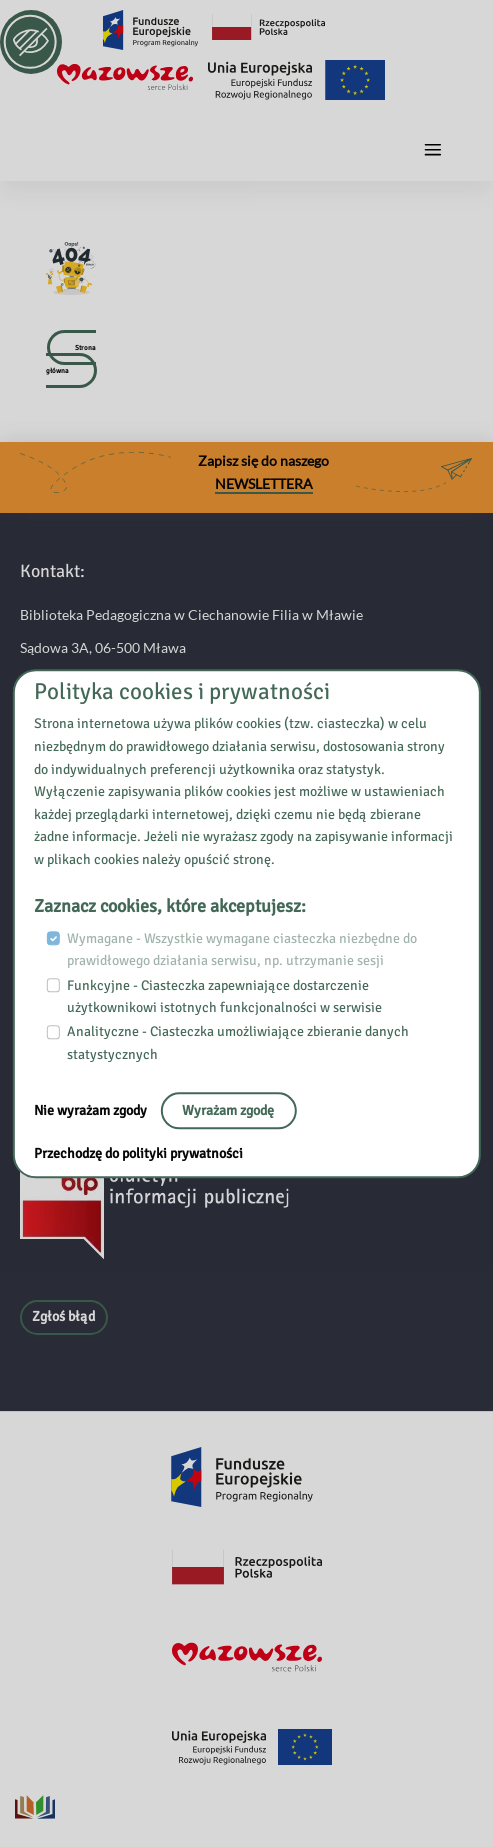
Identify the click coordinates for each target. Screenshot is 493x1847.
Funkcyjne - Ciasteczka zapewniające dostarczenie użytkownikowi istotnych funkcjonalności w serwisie (224, 997)
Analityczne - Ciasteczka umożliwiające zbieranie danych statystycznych (238, 1044)
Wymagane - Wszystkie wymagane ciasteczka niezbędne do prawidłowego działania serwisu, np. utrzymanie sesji (242, 950)
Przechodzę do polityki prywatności (138, 1153)
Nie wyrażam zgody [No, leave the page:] (92, 1110)
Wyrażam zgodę (228, 1110)
